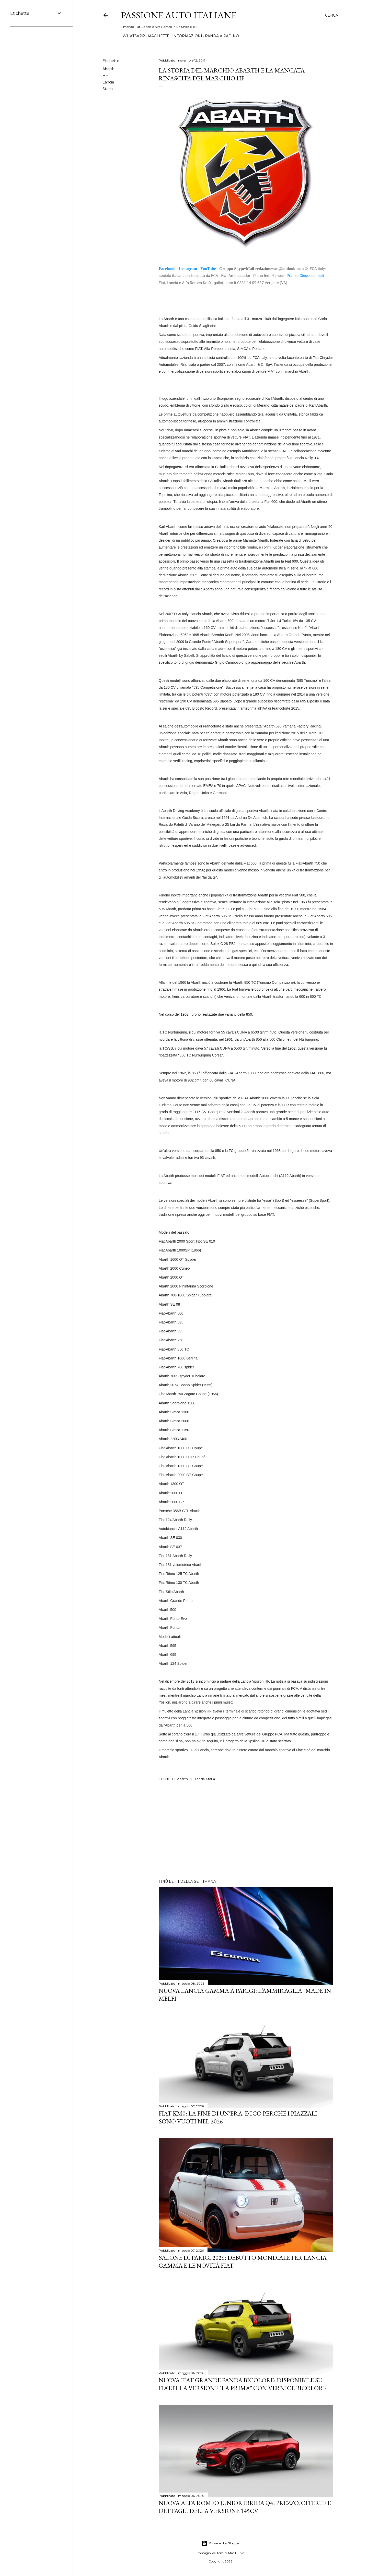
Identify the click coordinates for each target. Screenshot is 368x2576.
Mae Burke (236, 2553)
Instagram (188, 268)
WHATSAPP (132, 36)
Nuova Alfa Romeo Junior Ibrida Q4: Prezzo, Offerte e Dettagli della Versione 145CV (245, 2507)
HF (105, 75)
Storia (107, 89)
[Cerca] (331, 15)
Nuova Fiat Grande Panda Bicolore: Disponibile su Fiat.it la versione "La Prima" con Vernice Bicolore (242, 2384)
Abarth (108, 69)
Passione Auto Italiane (178, 15)
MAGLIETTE (157, 36)
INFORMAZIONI (185, 36)
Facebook (167, 268)
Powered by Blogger (220, 2543)
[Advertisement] (246, 1830)
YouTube (208, 268)
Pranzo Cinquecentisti (306, 275)
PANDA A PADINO (220, 36)
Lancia (108, 82)
